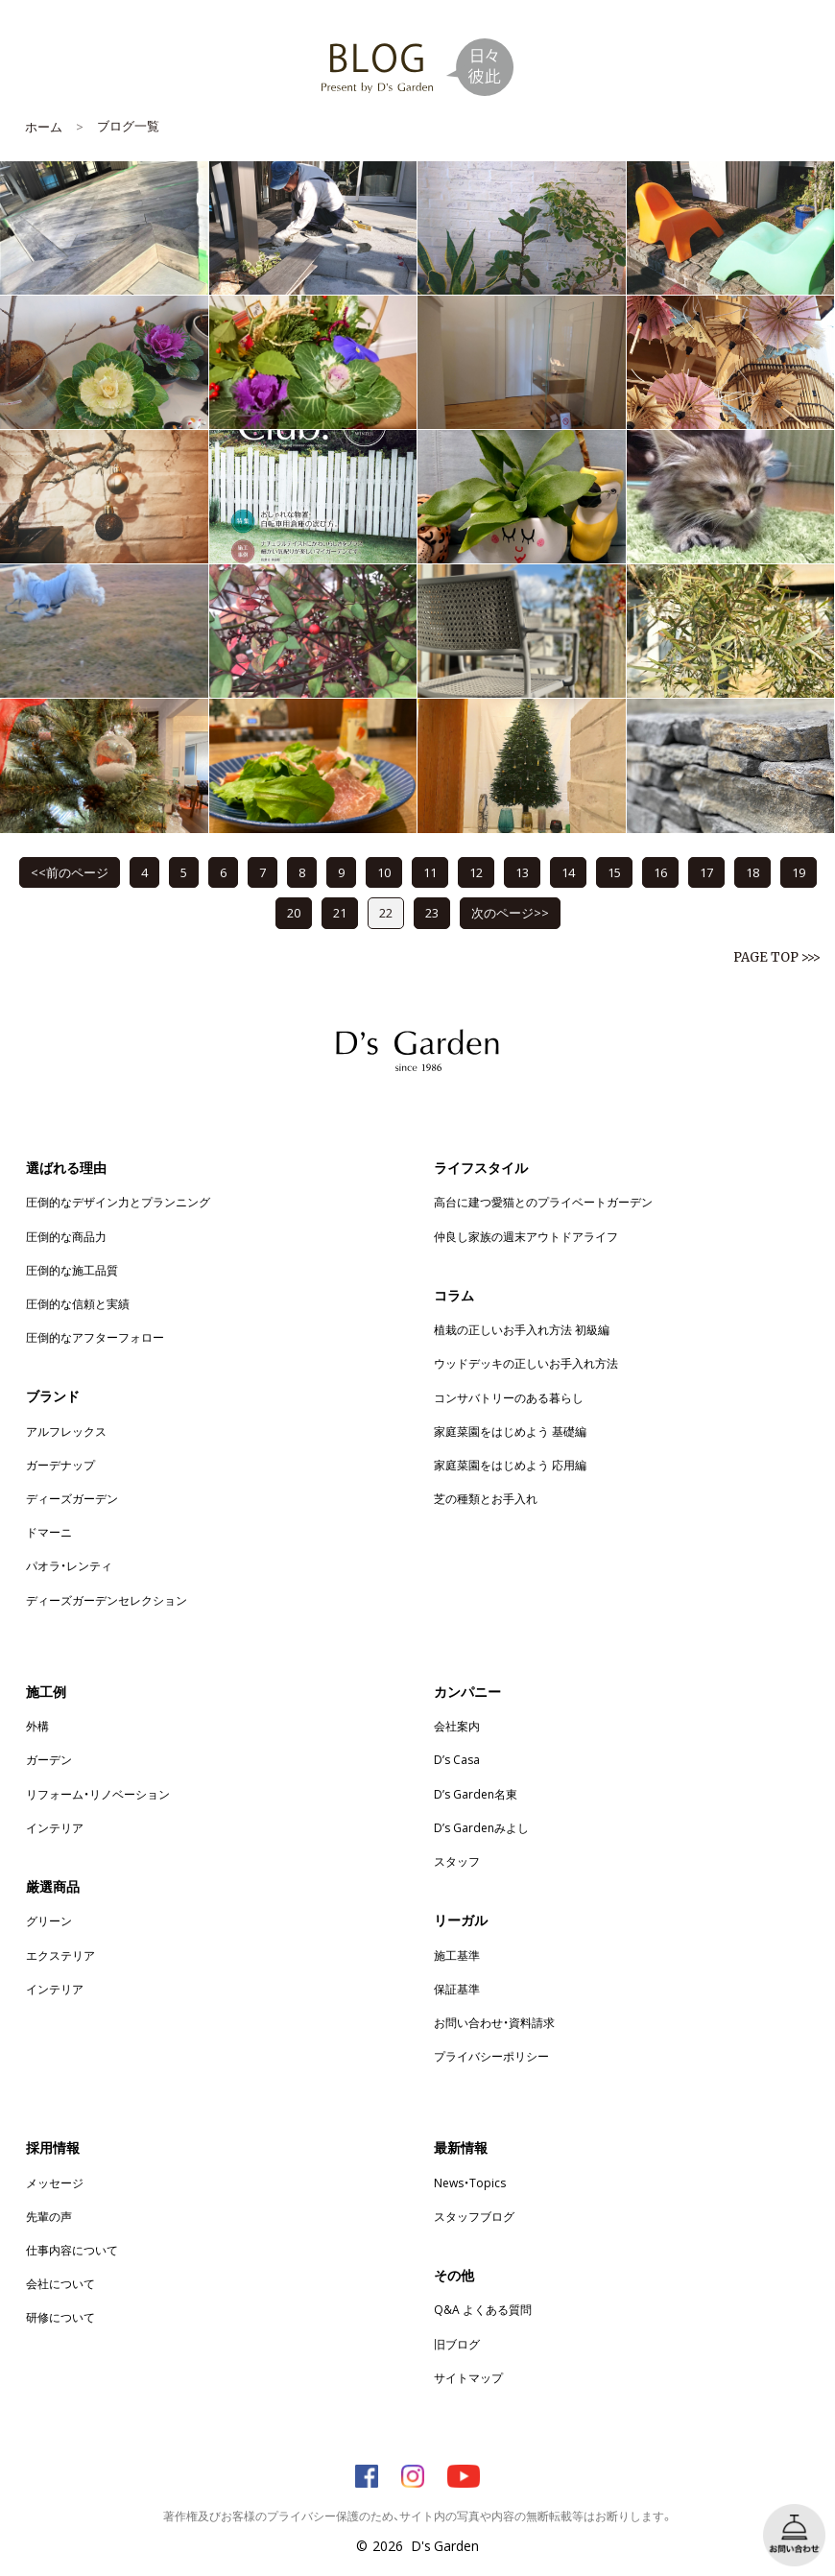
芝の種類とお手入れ (485, 1498)
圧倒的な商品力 (66, 1236)
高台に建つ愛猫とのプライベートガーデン (543, 1201)
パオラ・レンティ (69, 1565)
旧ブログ (457, 2343)
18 (752, 872)
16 (660, 872)
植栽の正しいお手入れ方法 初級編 (521, 1329)
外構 (37, 1725)
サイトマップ (468, 2377)
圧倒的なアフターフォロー (95, 1337)
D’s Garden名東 (475, 1793)
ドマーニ (49, 1531)
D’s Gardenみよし (481, 1827)
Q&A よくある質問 (483, 2309)
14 (568, 872)
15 (614, 872)
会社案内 (457, 1725)
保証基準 (457, 1988)
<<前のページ (69, 872)
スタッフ (457, 1861)
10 (384, 872)
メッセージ (55, 2182)
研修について (60, 2317)
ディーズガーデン (72, 1498)
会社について (60, 2283)
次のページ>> (510, 912)
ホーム (43, 126)
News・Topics (470, 2182)
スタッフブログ (474, 2216)
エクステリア (60, 1955)
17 (706, 872)
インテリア (55, 1827)
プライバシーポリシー (491, 2055)
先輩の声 (49, 2216)
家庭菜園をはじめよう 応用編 (510, 1464)
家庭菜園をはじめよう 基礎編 (510, 1431)
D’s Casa (457, 1759)
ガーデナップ (60, 1464)
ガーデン (49, 1759)
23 (432, 912)
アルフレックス (66, 1431)
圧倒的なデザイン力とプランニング (118, 1201)
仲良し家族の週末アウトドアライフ (526, 1236)
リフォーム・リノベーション (98, 1793)
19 (798, 872)
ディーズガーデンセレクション (106, 1600)
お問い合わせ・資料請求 (494, 2022)
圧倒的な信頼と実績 (78, 1303)
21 (339, 912)
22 (386, 912)
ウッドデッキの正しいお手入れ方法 (526, 1362)
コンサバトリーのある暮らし (509, 1397)
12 (476, 872)
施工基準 (457, 1955)
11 (430, 872)
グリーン (49, 1920)
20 (293, 912)
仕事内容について (72, 2249)
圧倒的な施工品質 (72, 1269)
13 (522, 872)
